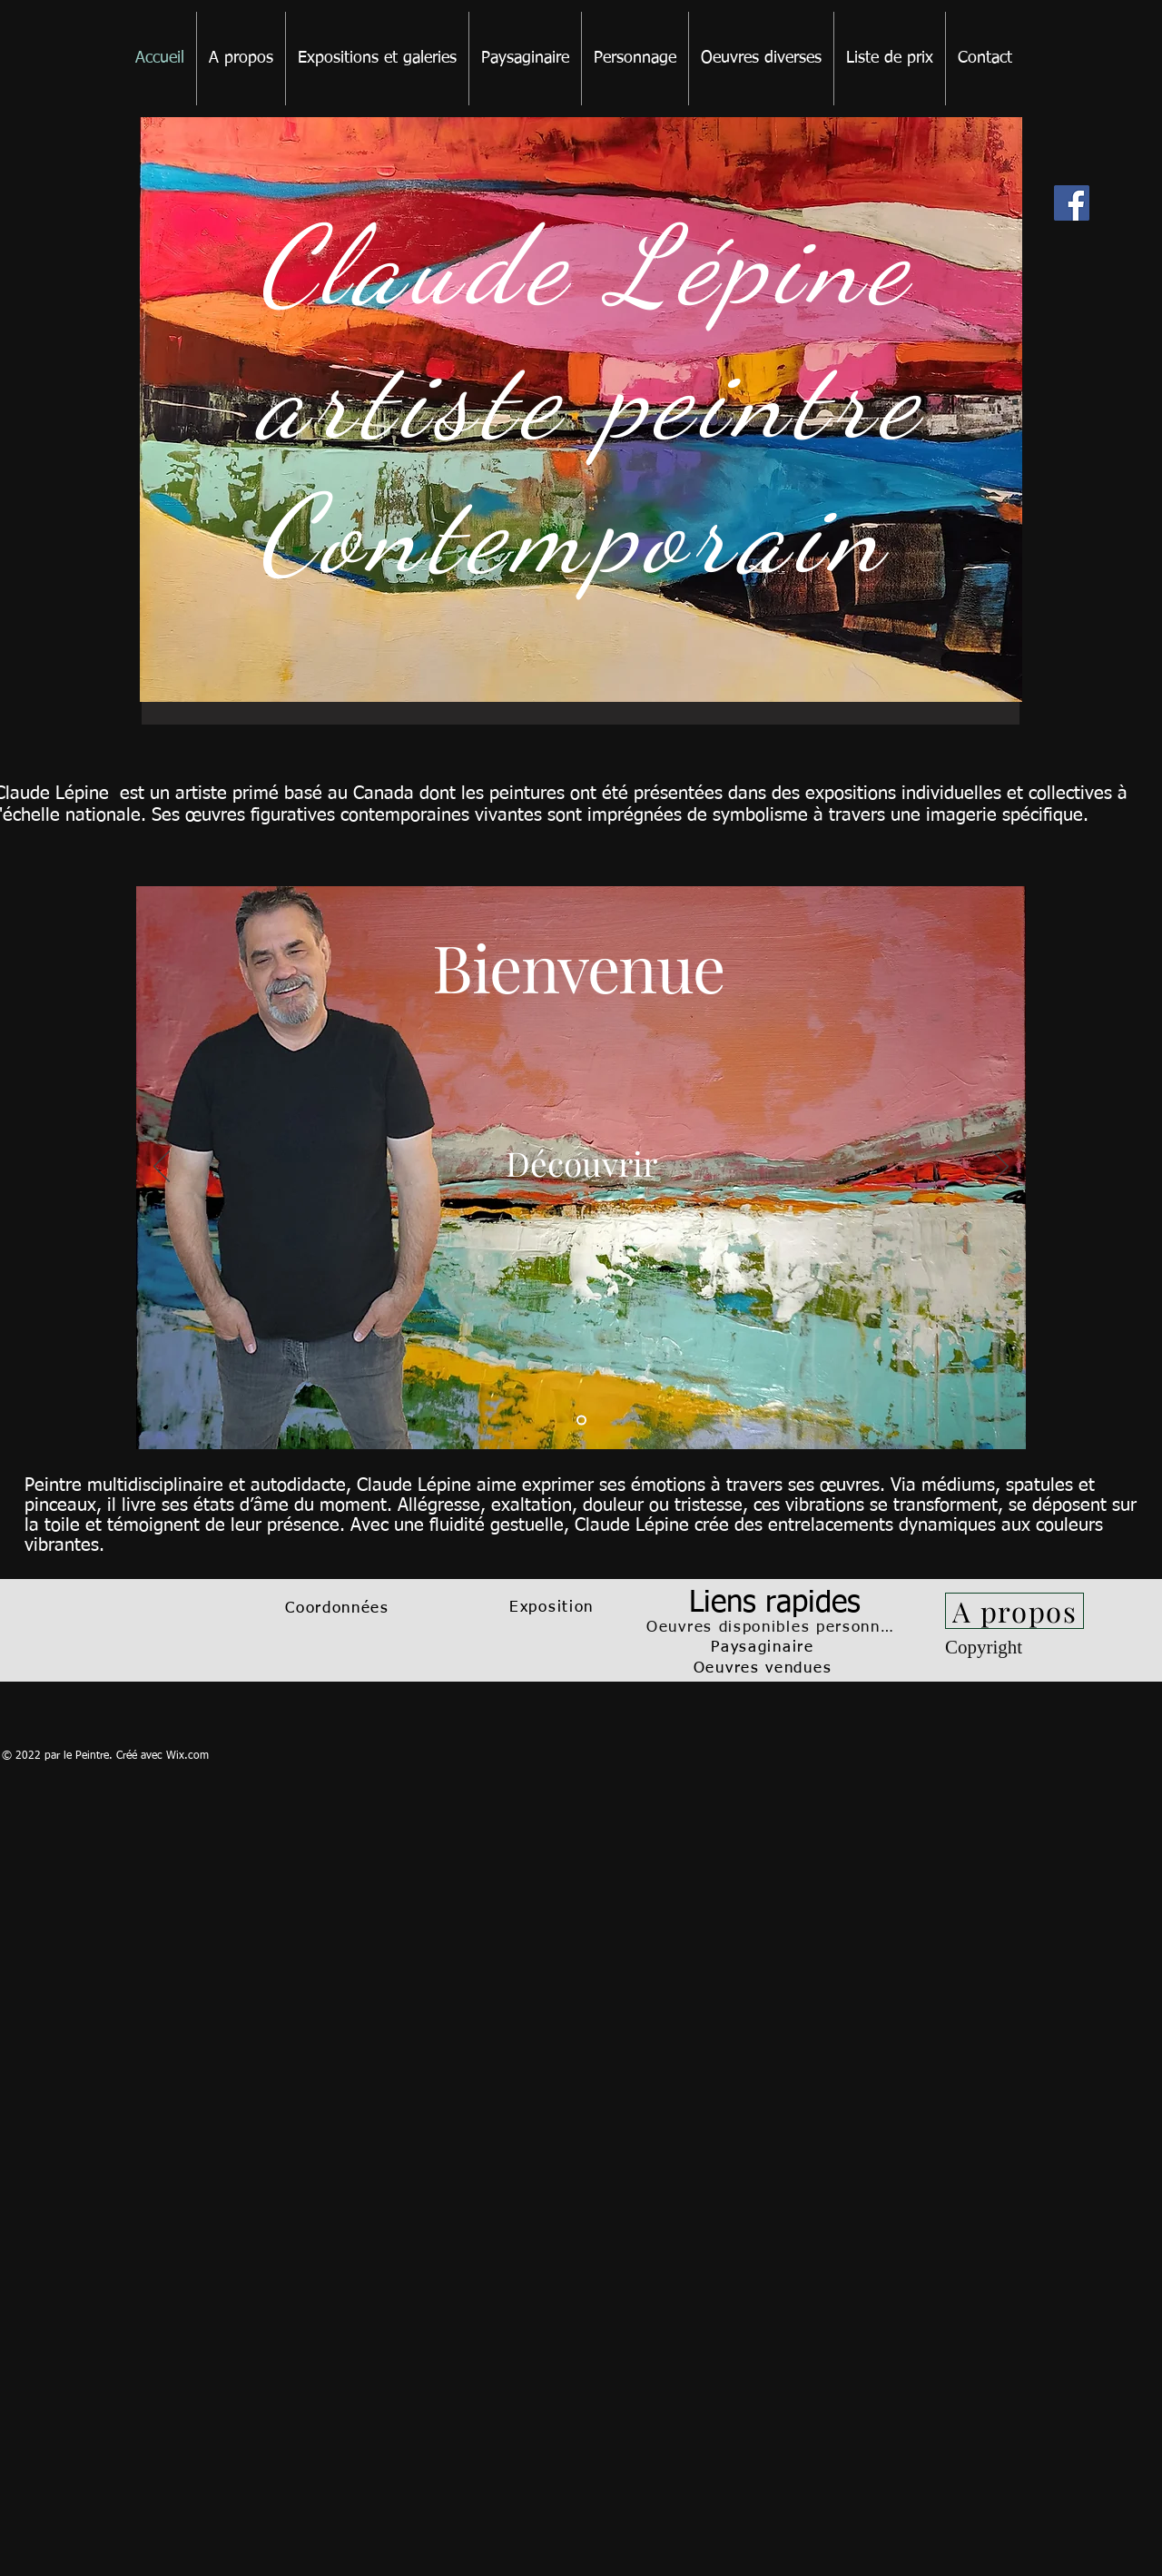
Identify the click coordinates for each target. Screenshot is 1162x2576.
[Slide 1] (581, 1421)
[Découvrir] (581, 1162)
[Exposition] (553, 1608)
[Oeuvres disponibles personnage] (775, 1627)
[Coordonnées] (339, 1608)
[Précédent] (161, 1167)
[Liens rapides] (776, 1603)
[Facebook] (1071, 203)
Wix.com (187, 1756)
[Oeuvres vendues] (764, 1668)
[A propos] (1014, 1611)
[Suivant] (1000, 1167)
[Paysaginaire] (764, 1648)
